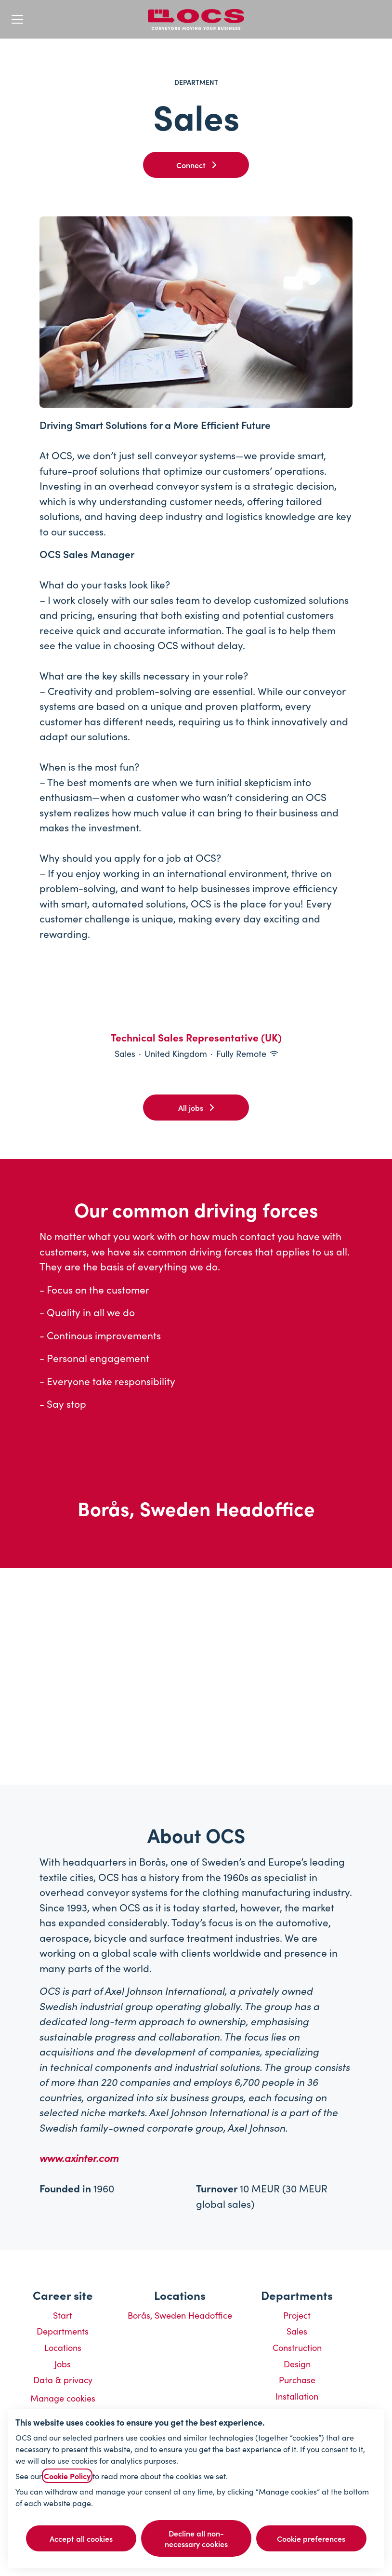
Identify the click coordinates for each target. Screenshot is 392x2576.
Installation (296, 2396)
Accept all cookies (81, 2538)
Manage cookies (62, 2398)
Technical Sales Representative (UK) (196, 1037)
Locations (62, 2347)
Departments (63, 2331)
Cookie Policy (67, 2475)
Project (297, 2315)
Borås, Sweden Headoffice (180, 2315)
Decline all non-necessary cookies (196, 2538)
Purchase (297, 2380)
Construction (297, 2347)
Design (297, 2364)
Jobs (62, 2364)
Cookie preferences (311, 2538)
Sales (297, 2331)
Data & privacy (62, 2380)
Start (62, 2315)
